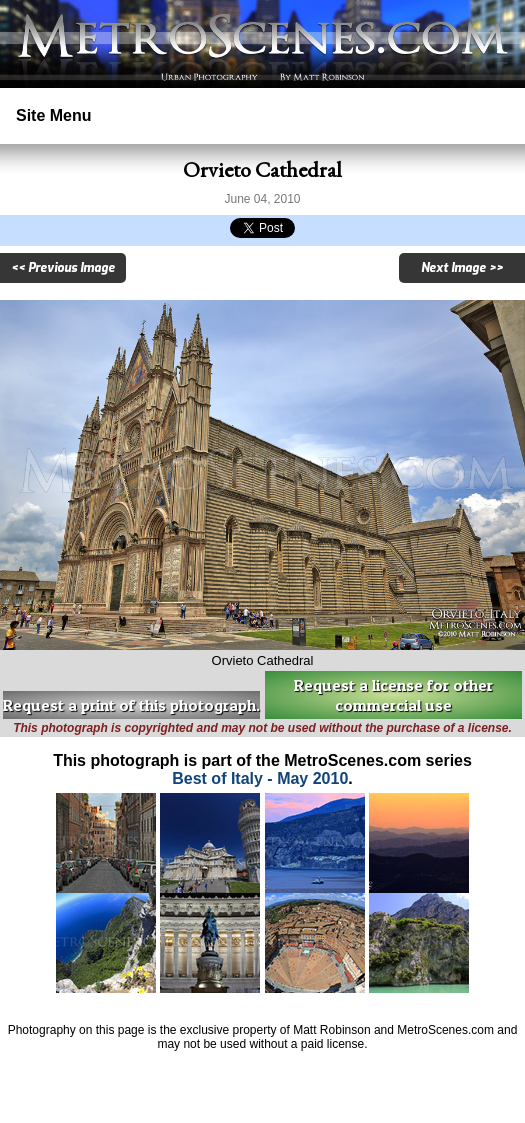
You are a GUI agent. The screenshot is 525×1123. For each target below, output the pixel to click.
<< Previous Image (63, 268)
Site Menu (54, 115)
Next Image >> (462, 268)
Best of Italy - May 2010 (260, 778)
